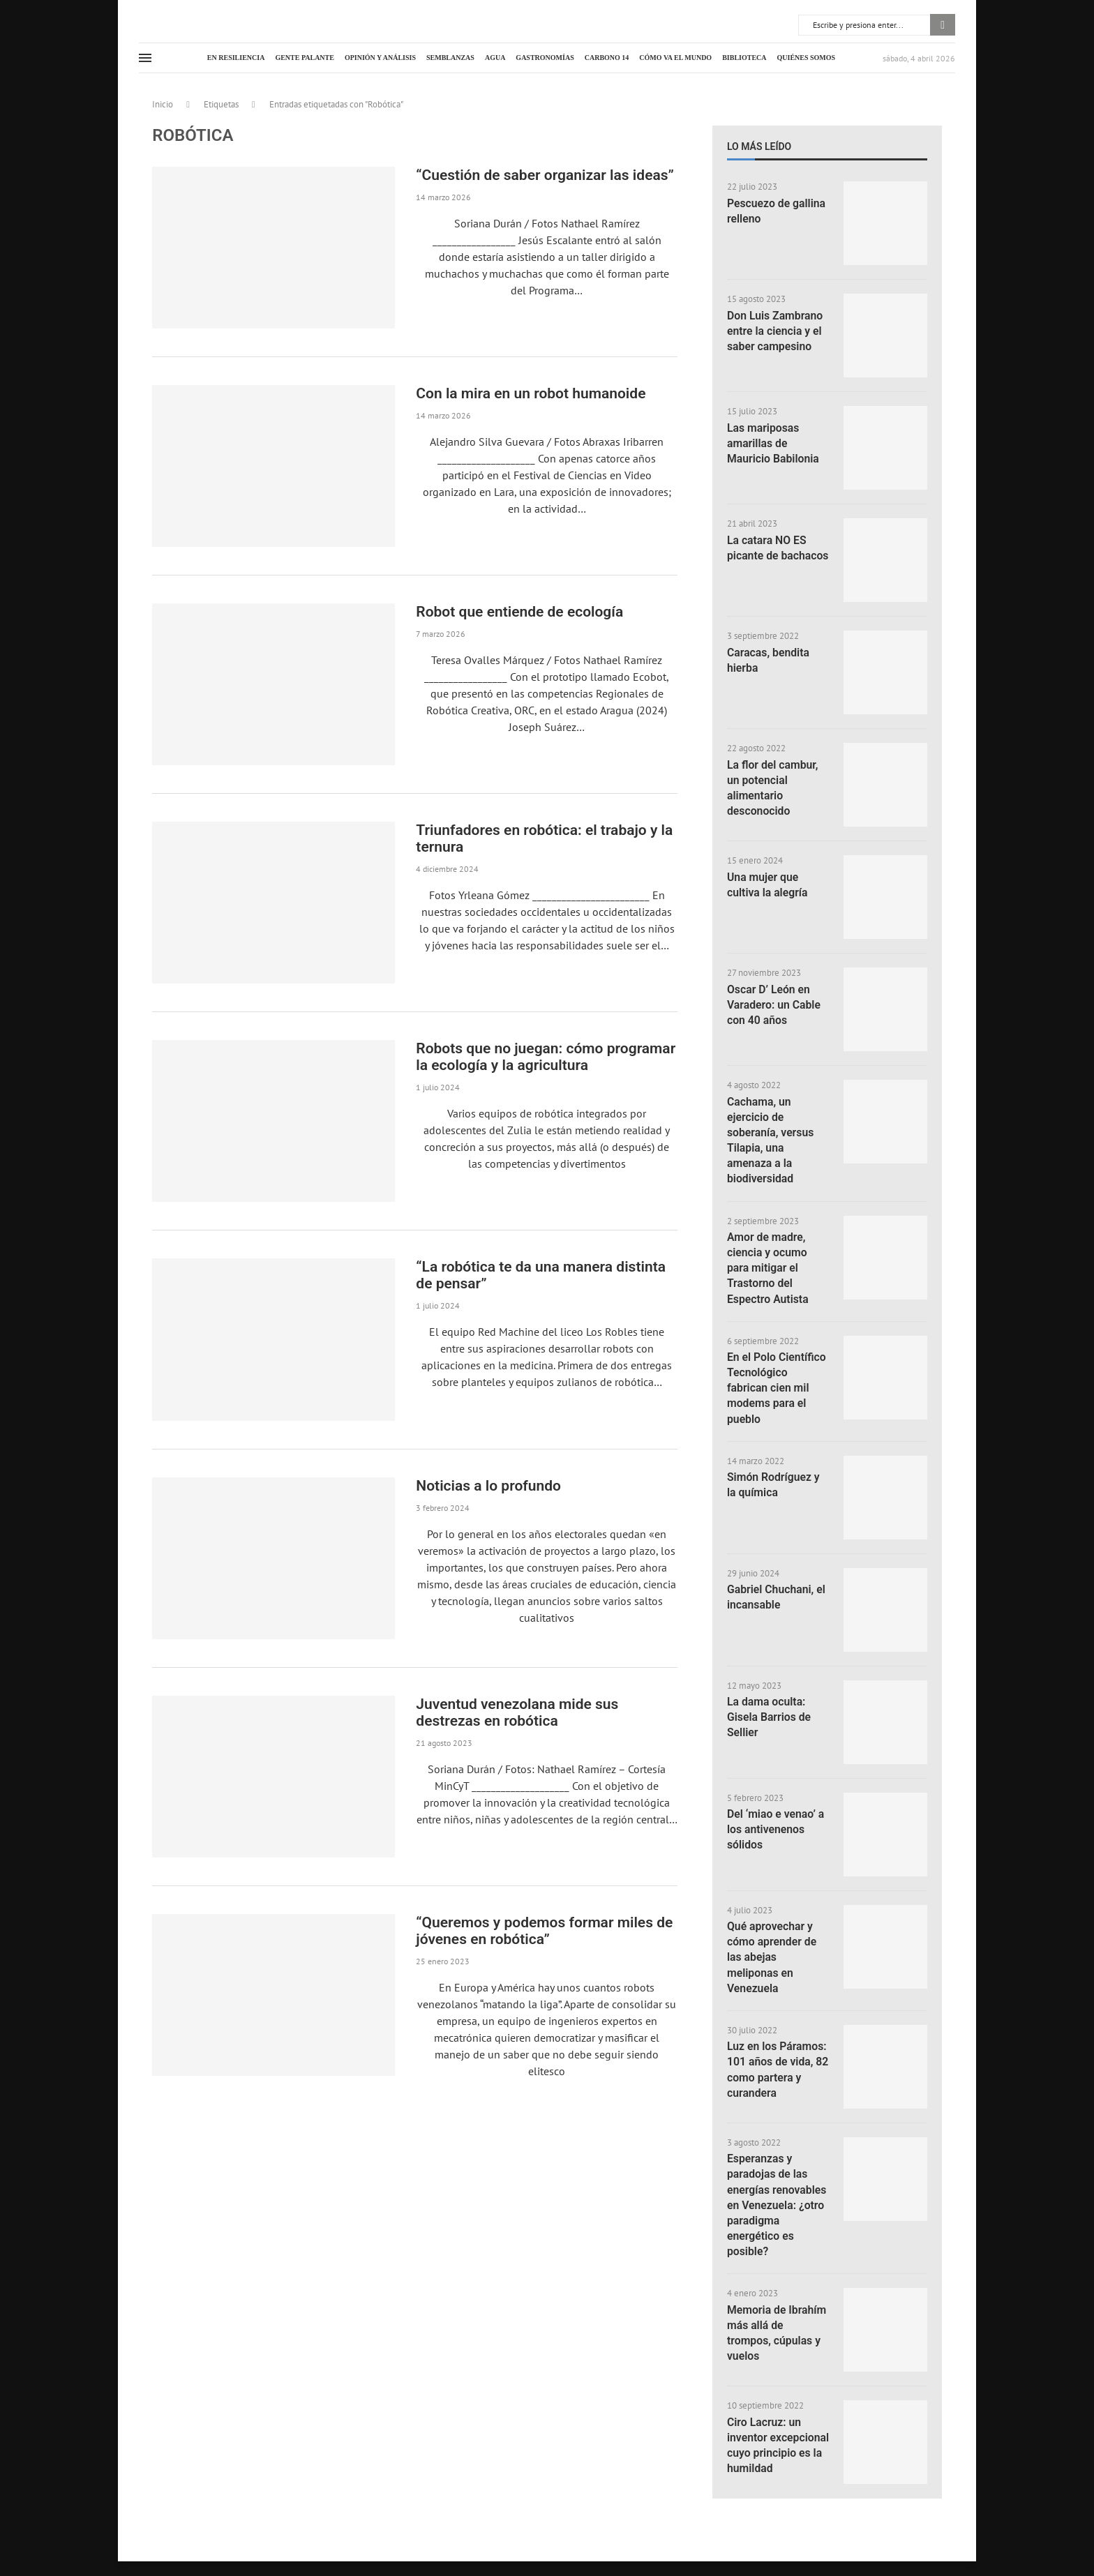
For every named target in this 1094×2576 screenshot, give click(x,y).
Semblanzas (450, 57)
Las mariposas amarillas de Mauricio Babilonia (773, 443)
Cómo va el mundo (675, 57)
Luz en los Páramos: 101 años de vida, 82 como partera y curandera (777, 2074)
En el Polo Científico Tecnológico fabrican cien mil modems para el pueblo (777, 1391)
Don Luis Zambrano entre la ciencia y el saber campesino (775, 331)
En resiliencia (236, 57)
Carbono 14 (607, 57)
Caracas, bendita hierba (769, 660)
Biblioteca (744, 57)
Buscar (942, 25)
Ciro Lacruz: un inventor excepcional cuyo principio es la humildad (770, 2459)
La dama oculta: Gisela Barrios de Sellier (769, 1720)
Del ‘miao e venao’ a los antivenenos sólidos (776, 1833)
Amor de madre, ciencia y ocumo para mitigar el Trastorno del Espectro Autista (768, 1270)
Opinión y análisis (380, 57)
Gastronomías (545, 57)
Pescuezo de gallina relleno (777, 211)
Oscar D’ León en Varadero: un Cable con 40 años (774, 1005)
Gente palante (304, 57)
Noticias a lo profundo (488, 1485)
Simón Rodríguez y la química (774, 1488)
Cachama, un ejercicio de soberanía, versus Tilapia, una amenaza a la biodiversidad (771, 1141)
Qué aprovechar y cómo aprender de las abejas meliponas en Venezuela (772, 1961)
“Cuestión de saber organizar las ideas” (544, 175)
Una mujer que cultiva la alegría (768, 885)
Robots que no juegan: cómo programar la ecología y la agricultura (545, 1057)
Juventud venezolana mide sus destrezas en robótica (517, 1712)
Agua (495, 57)
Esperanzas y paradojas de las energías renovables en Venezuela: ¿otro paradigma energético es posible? (777, 2210)
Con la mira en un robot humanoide (530, 393)
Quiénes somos (806, 57)
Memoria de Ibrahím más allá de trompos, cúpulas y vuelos (777, 2339)
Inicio (162, 104)
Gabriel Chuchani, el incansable (777, 1600)
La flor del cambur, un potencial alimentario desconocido (773, 788)
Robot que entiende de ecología (519, 611)
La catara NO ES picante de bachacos (767, 556)
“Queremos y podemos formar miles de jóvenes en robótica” (544, 1931)
